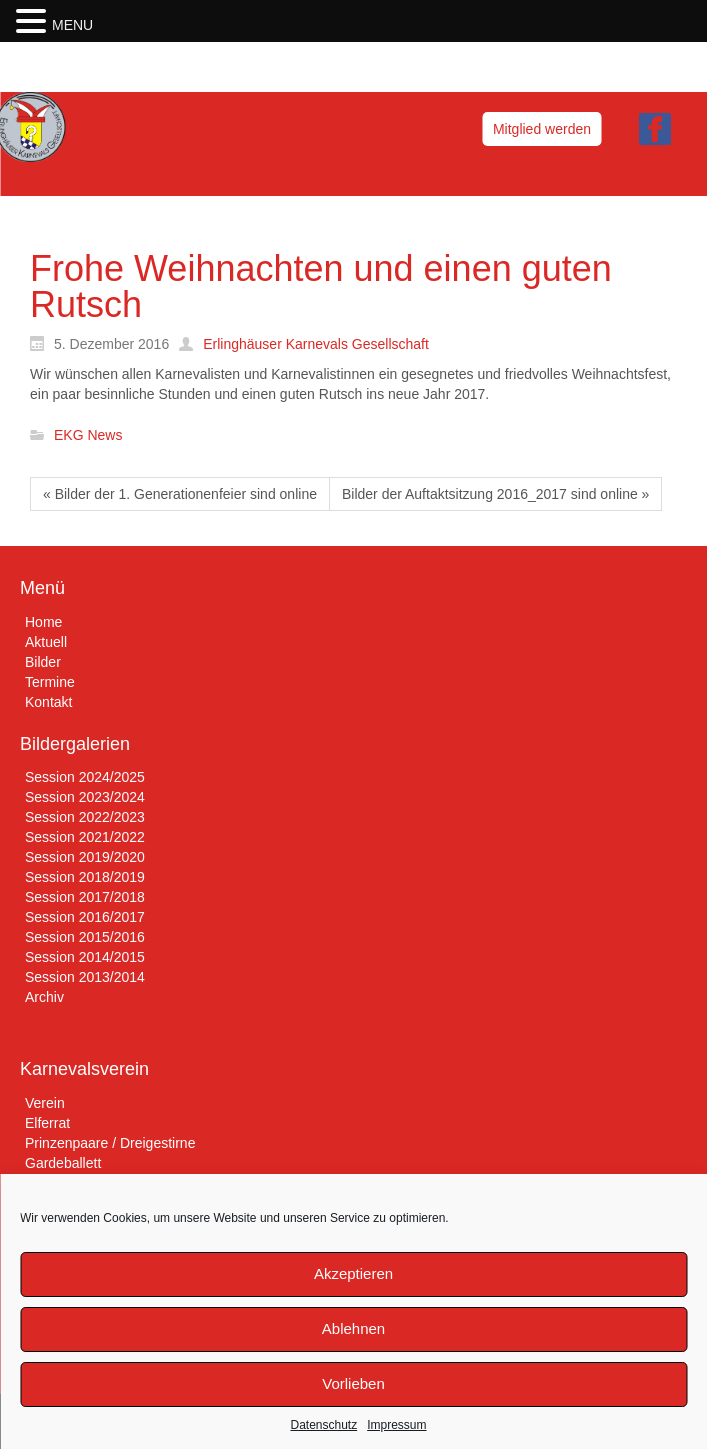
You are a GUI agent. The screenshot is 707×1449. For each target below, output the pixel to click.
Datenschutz (323, 1425)
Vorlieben (353, 1383)
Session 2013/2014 (85, 977)
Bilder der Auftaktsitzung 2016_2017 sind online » (495, 494)
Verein (45, 1103)
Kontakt (48, 702)
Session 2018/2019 (85, 877)
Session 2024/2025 (85, 777)
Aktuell (46, 642)
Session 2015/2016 (85, 937)
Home (43, 622)
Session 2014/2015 (85, 957)
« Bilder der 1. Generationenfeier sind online (180, 494)
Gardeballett (63, 1163)
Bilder (43, 662)
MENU (72, 25)
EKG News (88, 436)
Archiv (44, 997)
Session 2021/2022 (85, 837)
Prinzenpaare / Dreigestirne (110, 1143)
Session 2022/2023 (85, 817)
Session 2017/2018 (85, 897)
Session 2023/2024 (85, 797)
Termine (50, 682)
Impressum (396, 1425)
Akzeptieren (353, 1273)
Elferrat (47, 1123)
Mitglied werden (542, 129)
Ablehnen (353, 1328)
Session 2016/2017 (85, 917)
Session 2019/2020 (85, 857)
